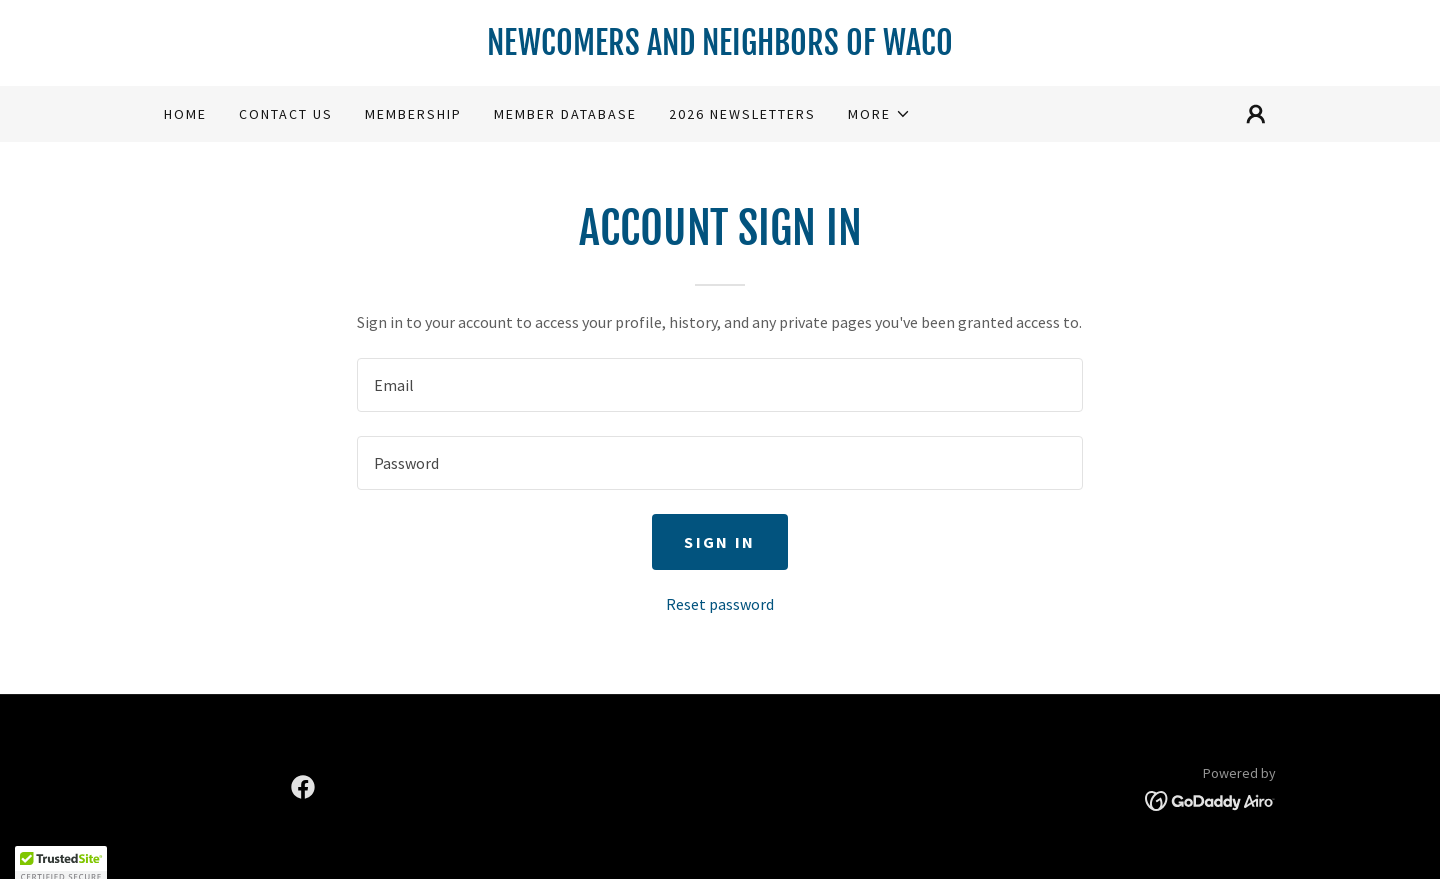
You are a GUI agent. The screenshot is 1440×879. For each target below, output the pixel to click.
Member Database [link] (565, 114)
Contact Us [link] (286, 114)
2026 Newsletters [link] (742, 114)
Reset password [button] (720, 604)
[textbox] (719, 385)
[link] (720, 49)
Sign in (719, 542)
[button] (879, 114)
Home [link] (185, 114)
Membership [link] (413, 114)
